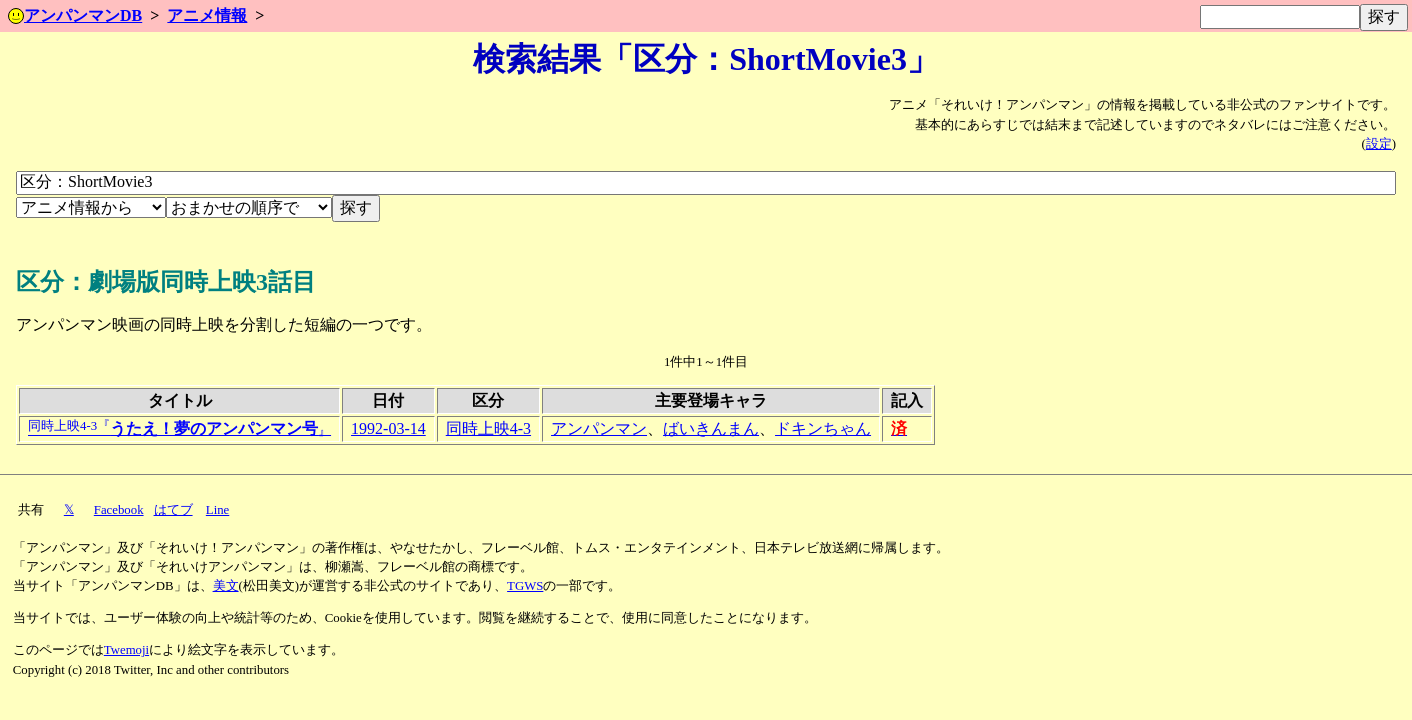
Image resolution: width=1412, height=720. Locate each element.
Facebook (119, 510)
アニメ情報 (207, 15)
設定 (1379, 144)
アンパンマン (599, 428)
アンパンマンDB (75, 15)
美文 (226, 586)
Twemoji (126, 650)
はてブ (173, 510)
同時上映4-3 (488, 428)
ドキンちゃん (823, 428)
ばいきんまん (711, 428)
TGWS (525, 586)
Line (217, 510)
